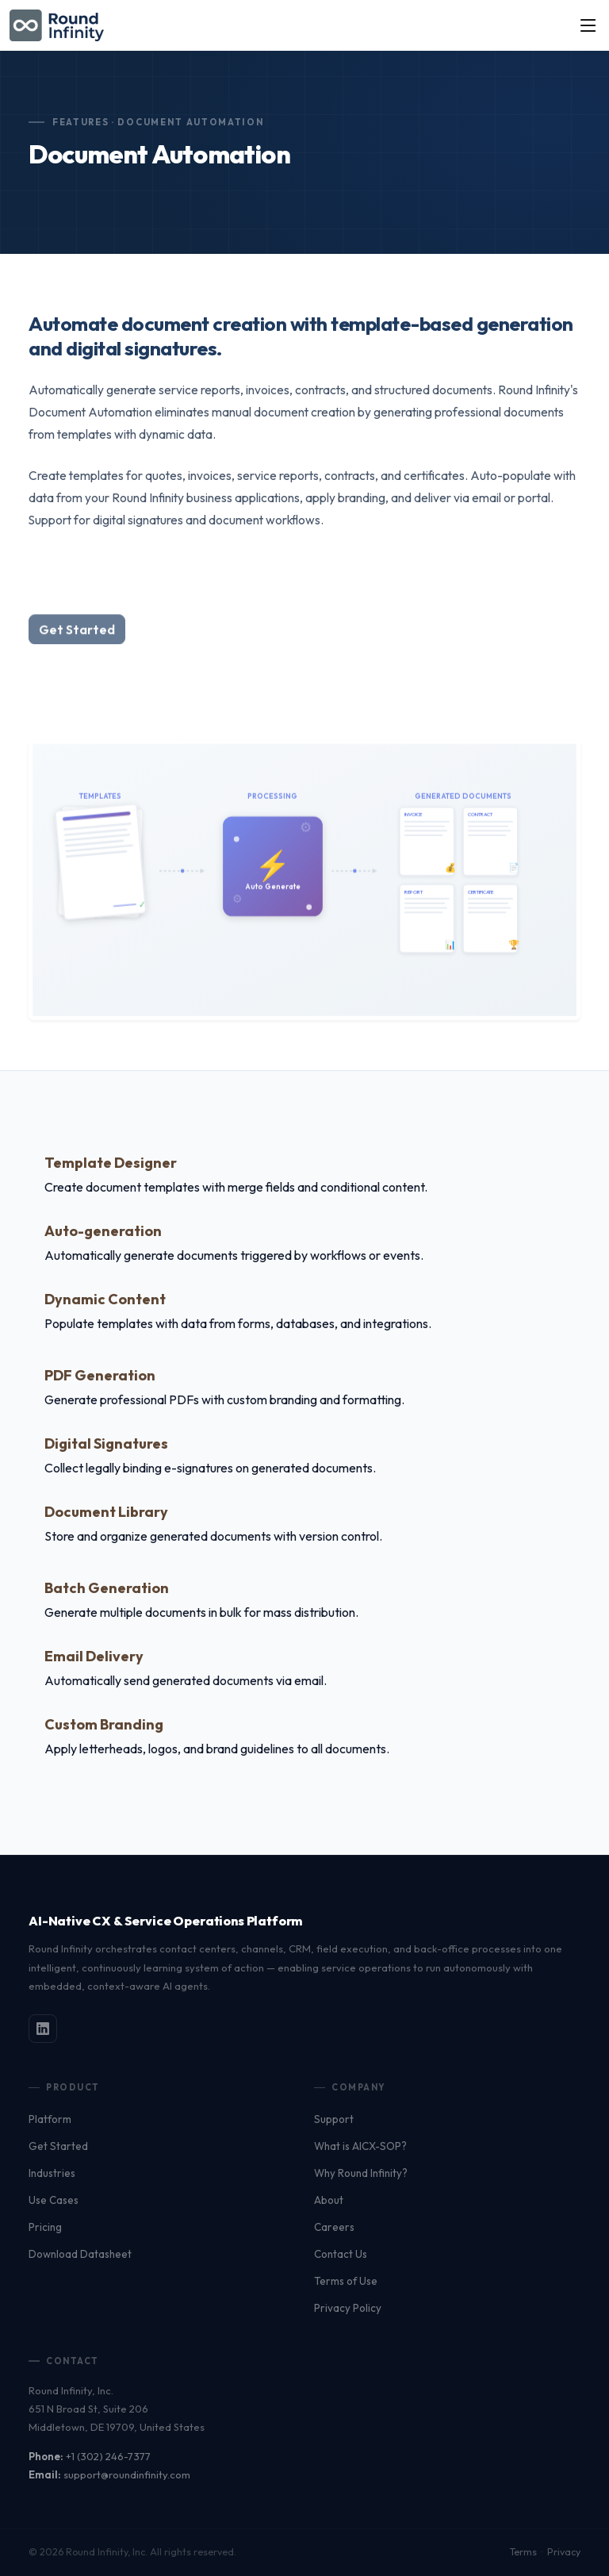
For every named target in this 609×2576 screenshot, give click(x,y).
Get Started (58, 2146)
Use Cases (54, 2200)
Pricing (45, 2227)
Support (334, 2119)
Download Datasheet (80, 2254)
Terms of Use (345, 2281)
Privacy (563, 2552)
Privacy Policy (347, 2308)
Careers (334, 2227)
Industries (52, 2173)
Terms (523, 2552)
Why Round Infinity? (361, 2173)
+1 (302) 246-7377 (108, 2456)
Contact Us (340, 2254)
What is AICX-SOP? (360, 2146)
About (328, 2200)
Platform (50, 2119)
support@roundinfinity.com (126, 2474)
